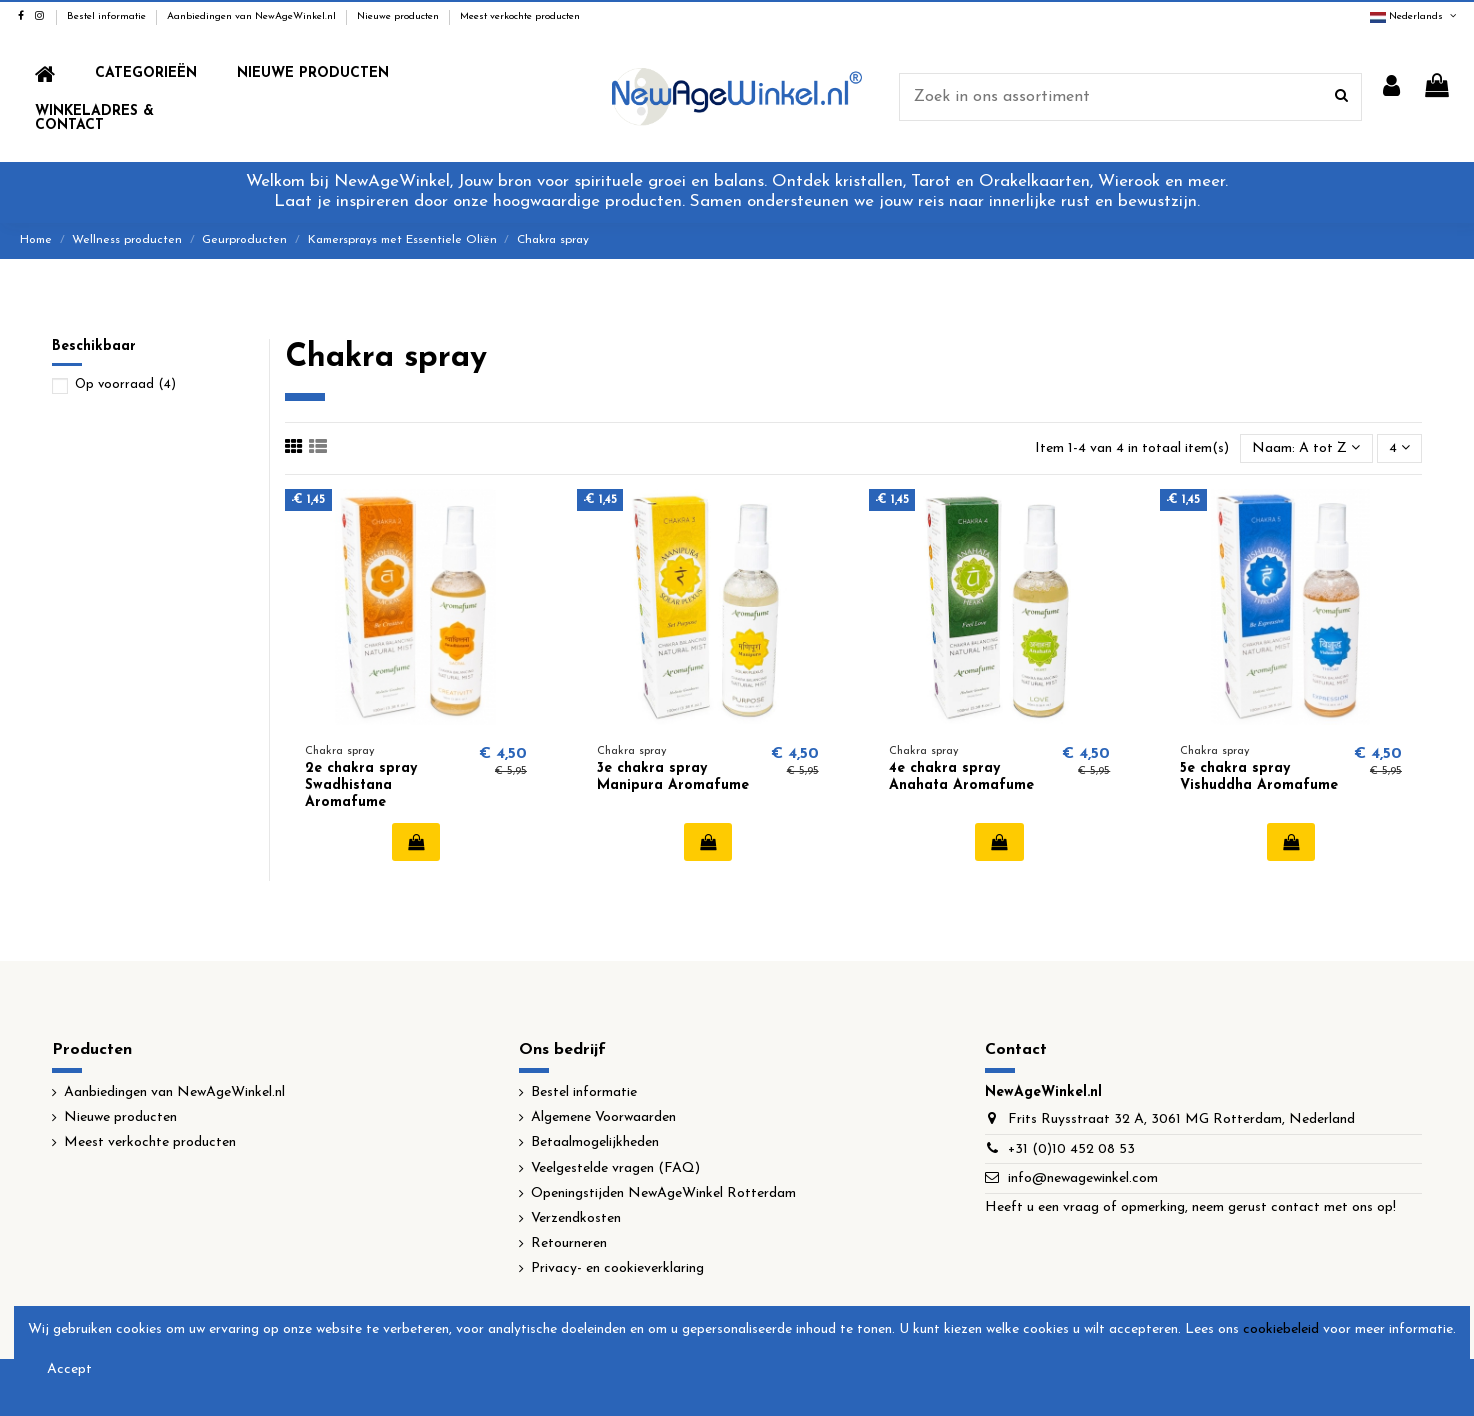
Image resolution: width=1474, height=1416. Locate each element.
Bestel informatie (108, 16)
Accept (69, 1369)
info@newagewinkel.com (1083, 1178)
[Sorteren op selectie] (1306, 448)
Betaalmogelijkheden (595, 1142)
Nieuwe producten (399, 16)
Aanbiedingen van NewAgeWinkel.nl (253, 16)
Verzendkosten (576, 1218)
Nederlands (1414, 16)
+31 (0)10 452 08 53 (1071, 1149)
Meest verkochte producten (520, 16)
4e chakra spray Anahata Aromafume (961, 777)
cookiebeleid (1281, 1329)
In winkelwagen (416, 842)
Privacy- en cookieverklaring (617, 1268)
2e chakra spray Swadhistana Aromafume (361, 785)
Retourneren (569, 1243)
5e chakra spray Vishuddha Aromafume (1259, 777)
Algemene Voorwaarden (603, 1117)
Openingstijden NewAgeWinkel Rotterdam (663, 1193)
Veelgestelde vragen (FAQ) (615, 1168)
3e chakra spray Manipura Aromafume (673, 777)
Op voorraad (125, 384)
